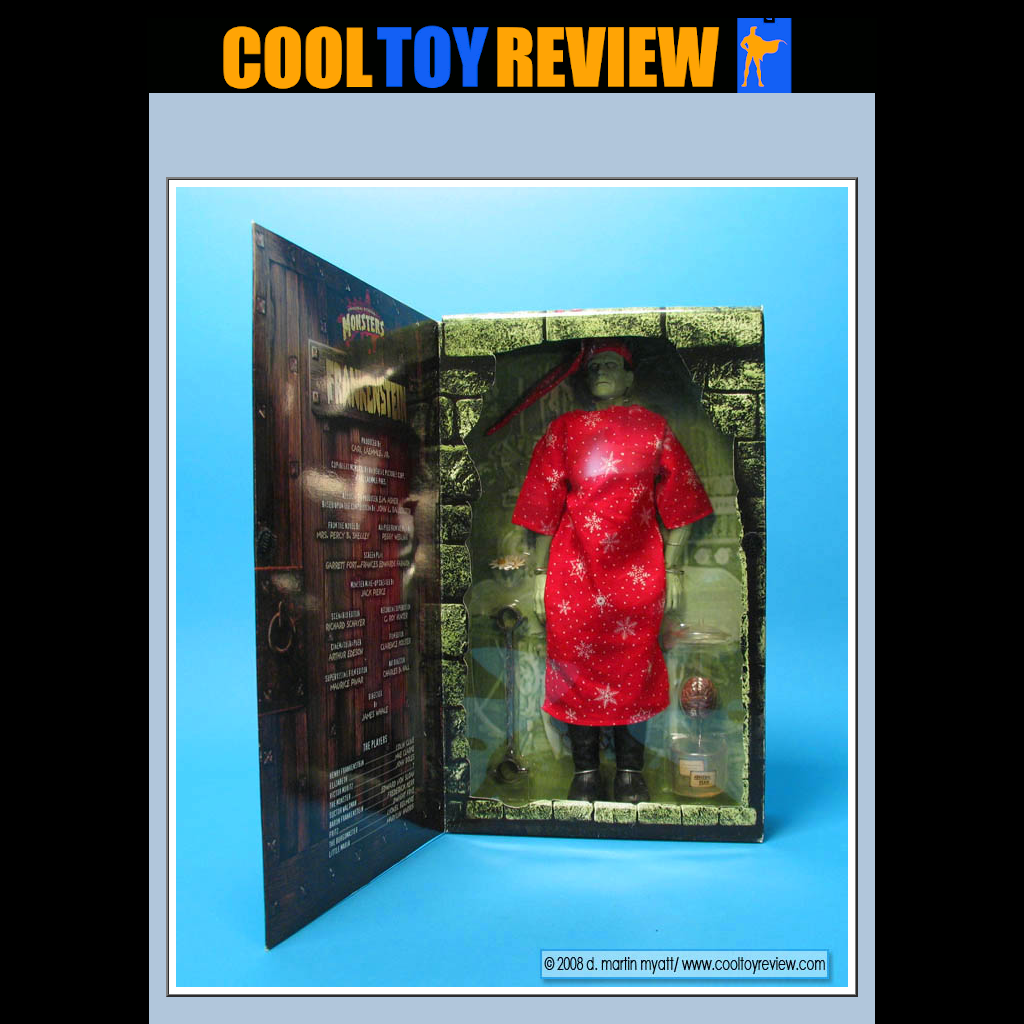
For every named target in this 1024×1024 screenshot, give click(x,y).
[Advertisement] (512, 141)
